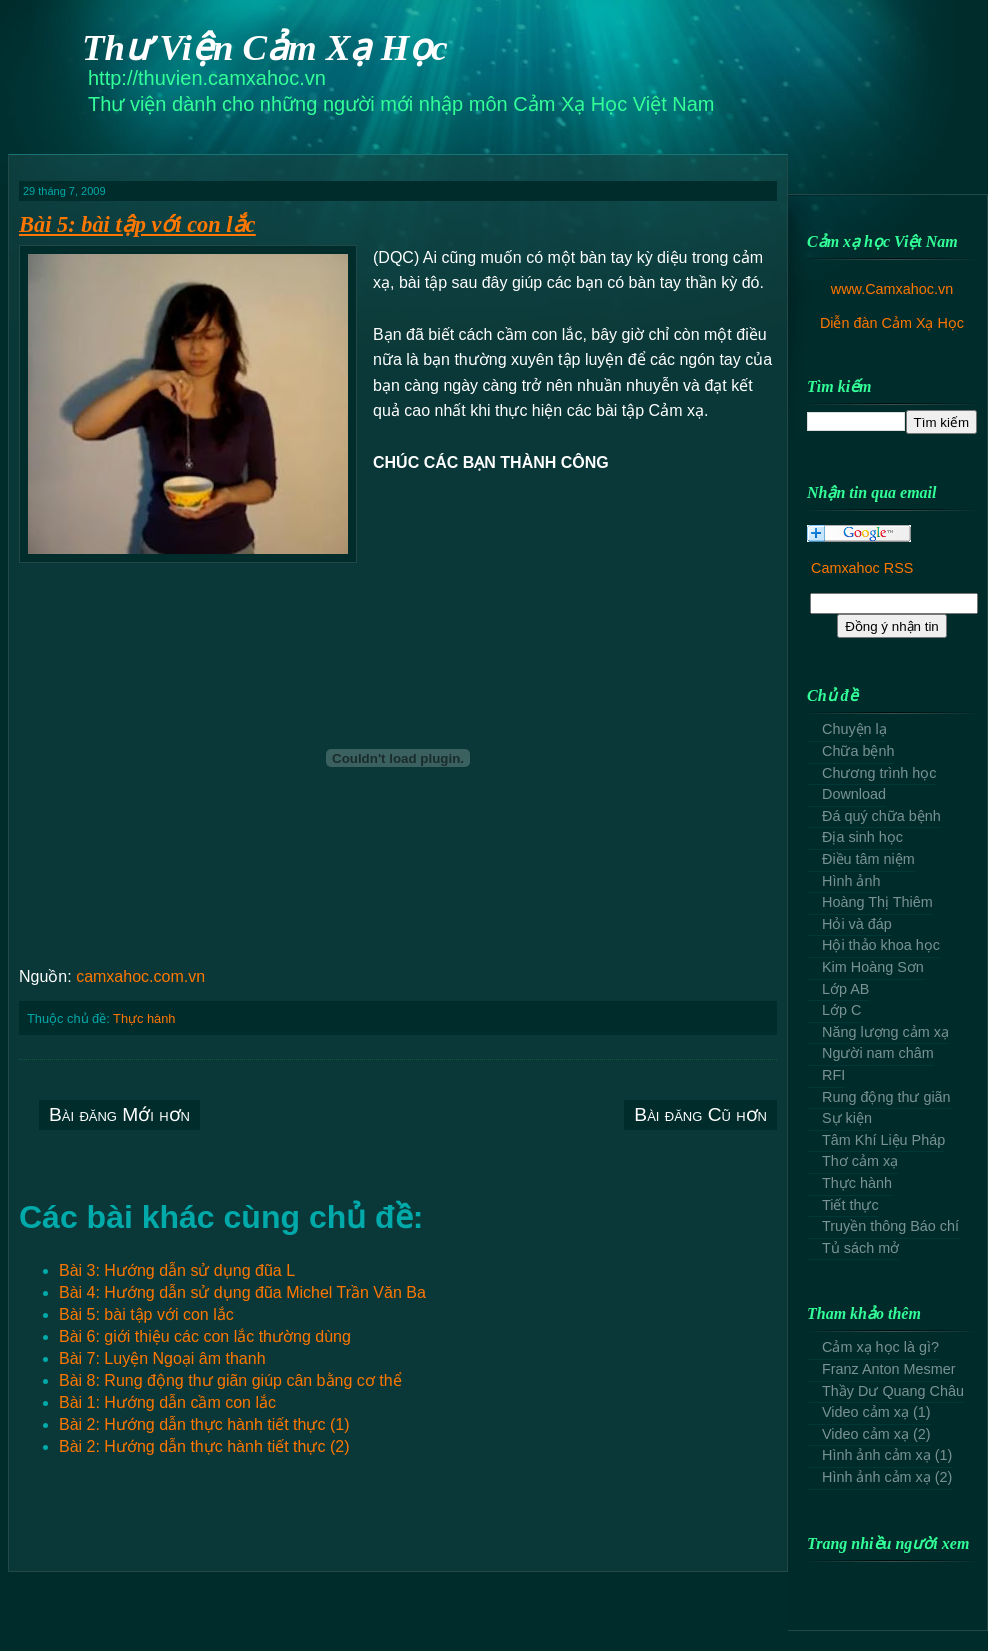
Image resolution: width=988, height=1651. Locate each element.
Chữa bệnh (858, 751)
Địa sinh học (862, 837)
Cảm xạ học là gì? (880, 1347)
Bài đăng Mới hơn (119, 1114)
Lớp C (841, 1010)
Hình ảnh (851, 881)
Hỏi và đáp (857, 924)
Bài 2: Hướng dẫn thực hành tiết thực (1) (204, 1424)
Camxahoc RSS (862, 568)
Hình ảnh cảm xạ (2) (887, 1477)
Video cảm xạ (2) (876, 1434)
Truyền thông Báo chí (890, 1226)
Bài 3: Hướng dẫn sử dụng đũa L (177, 1270)
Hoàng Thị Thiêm (877, 902)
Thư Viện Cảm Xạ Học (265, 47)
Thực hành (144, 1018)
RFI (833, 1075)
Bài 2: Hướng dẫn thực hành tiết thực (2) (204, 1446)
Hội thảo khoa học (881, 945)
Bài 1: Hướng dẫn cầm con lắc (167, 1402)
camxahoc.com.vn (140, 976)
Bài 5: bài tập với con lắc (137, 224)
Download (854, 794)
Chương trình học (879, 773)
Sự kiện (847, 1118)
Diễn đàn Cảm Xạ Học (892, 323)
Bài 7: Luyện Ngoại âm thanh (162, 1358)
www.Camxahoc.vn (892, 289)
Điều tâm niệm (868, 859)
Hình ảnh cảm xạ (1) (887, 1455)
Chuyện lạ (854, 729)
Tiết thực (850, 1205)
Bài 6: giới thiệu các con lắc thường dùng (205, 1336)
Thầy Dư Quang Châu (893, 1391)
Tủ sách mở (860, 1248)
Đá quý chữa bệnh (881, 816)
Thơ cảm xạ (860, 1161)
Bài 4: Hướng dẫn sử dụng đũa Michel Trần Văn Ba (242, 1292)
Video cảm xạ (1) (876, 1412)
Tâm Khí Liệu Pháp (883, 1140)
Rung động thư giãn (886, 1097)
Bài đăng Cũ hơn (700, 1114)
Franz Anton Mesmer (889, 1369)
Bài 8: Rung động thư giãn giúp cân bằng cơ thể (230, 1380)
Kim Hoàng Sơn (873, 967)
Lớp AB (845, 989)
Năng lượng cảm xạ (885, 1032)
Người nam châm (878, 1053)
